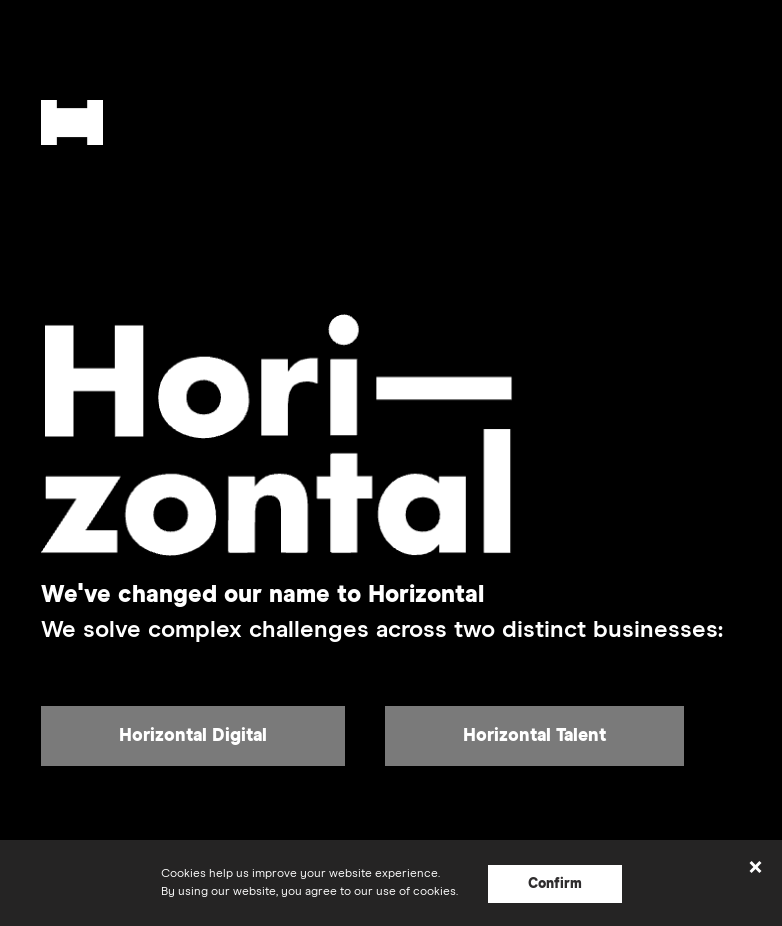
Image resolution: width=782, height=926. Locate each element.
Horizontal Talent (534, 736)
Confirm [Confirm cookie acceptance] (555, 884)
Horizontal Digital (193, 736)
